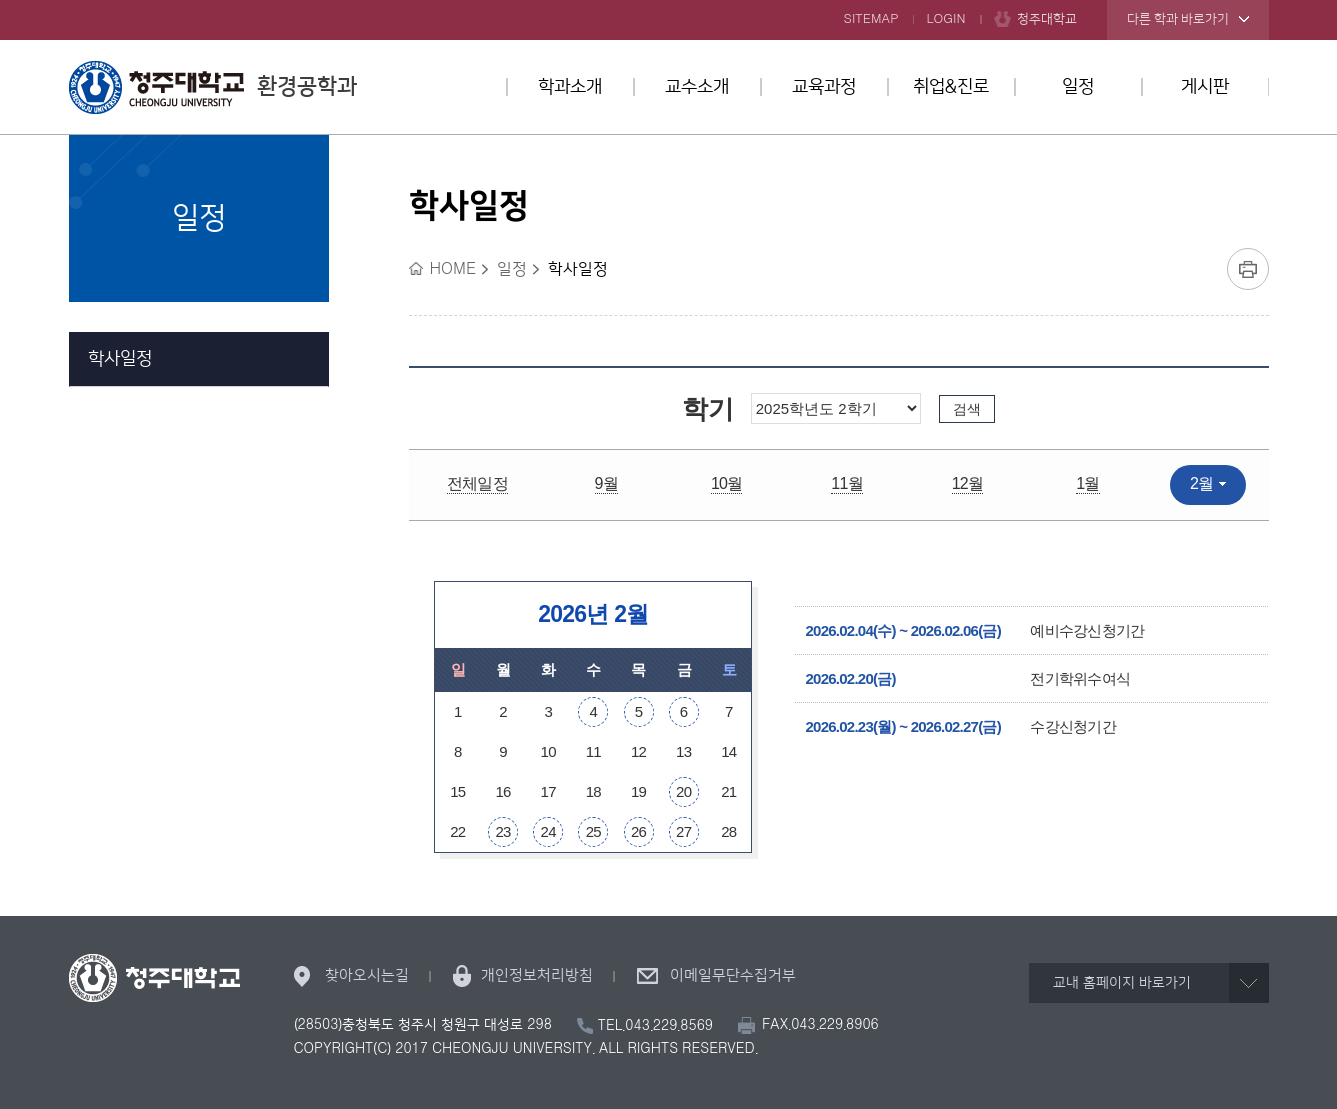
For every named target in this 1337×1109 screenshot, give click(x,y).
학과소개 (570, 87)
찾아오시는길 (367, 975)
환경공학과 (213, 87)
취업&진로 (951, 87)
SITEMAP (871, 19)
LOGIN (946, 19)
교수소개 (697, 87)
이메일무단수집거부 (733, 975)
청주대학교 (1047, 19)
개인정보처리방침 (537, 975)
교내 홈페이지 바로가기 (1122, 983)
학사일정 (120, 359)
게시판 (1205, 87)
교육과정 (824, 87)
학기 (707, 409)
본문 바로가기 (668, 1)
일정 (1078, 87)
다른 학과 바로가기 (1178, 19)
